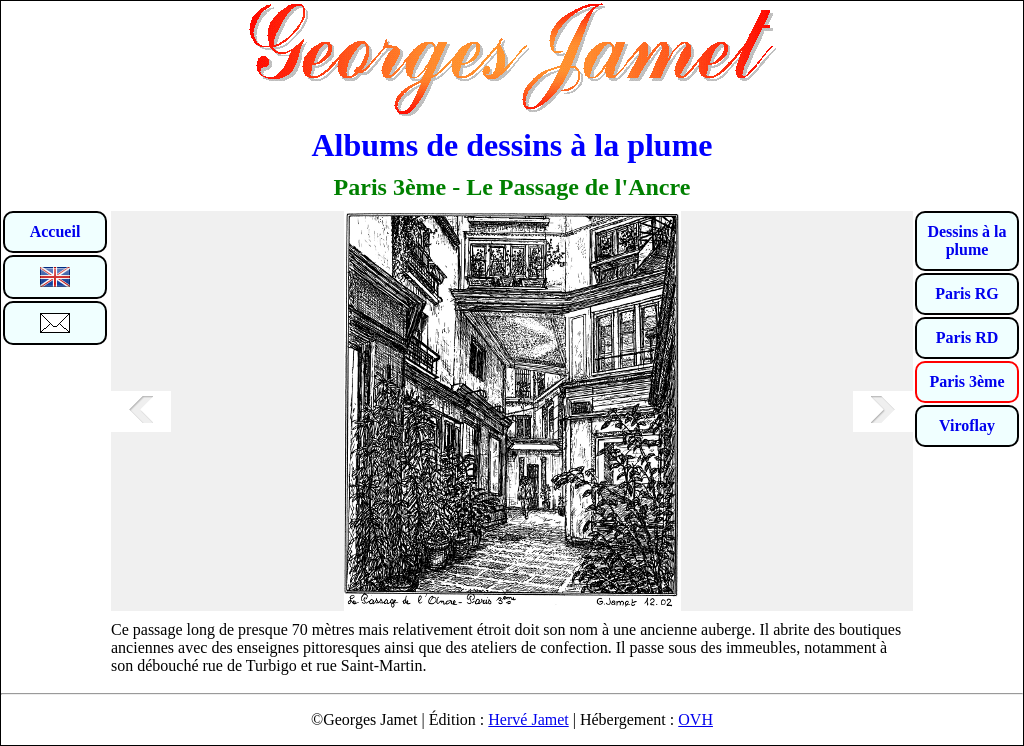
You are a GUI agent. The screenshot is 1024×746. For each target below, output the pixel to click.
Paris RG (967, 293)
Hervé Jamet (528, 719)
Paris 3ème (966, 381)
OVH (695, 719)
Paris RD (967, 337)
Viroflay (967, 425)
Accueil (55, 231)
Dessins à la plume (966, 240)
